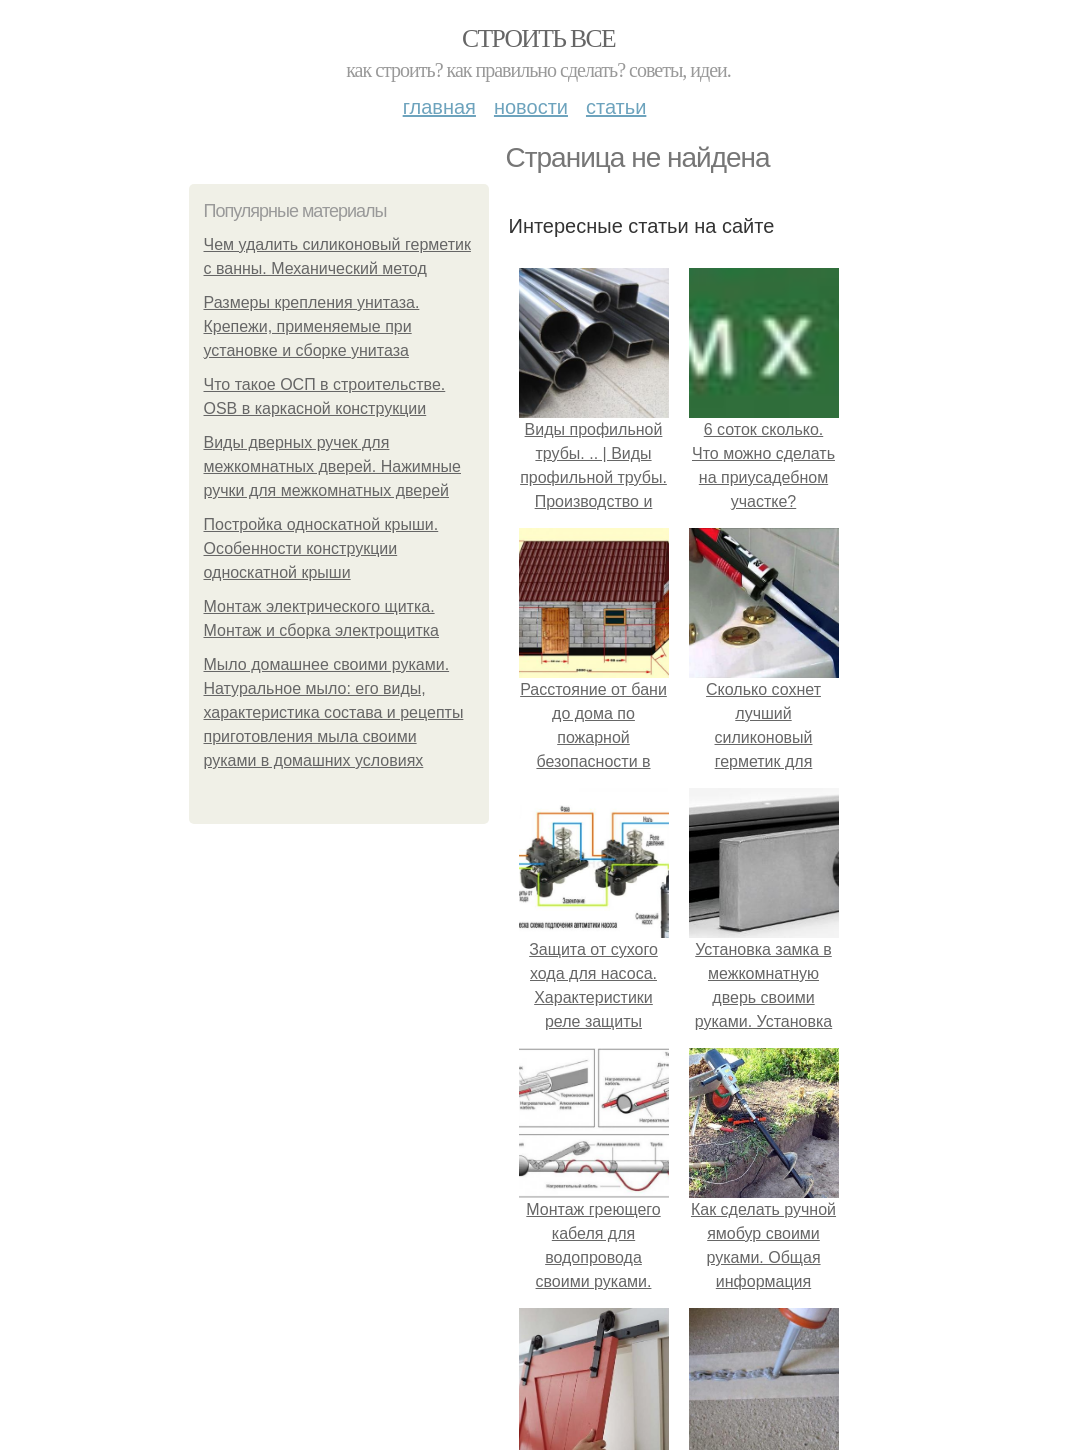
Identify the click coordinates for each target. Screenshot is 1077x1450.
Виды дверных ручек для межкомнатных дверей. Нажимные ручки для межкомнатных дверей (333, 466)
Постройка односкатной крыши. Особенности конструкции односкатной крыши (321, 548)
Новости (531, 107)
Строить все (538, 38)
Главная (439, 107)
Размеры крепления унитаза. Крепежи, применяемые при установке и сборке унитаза (312, 326)
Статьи (616, 107)
